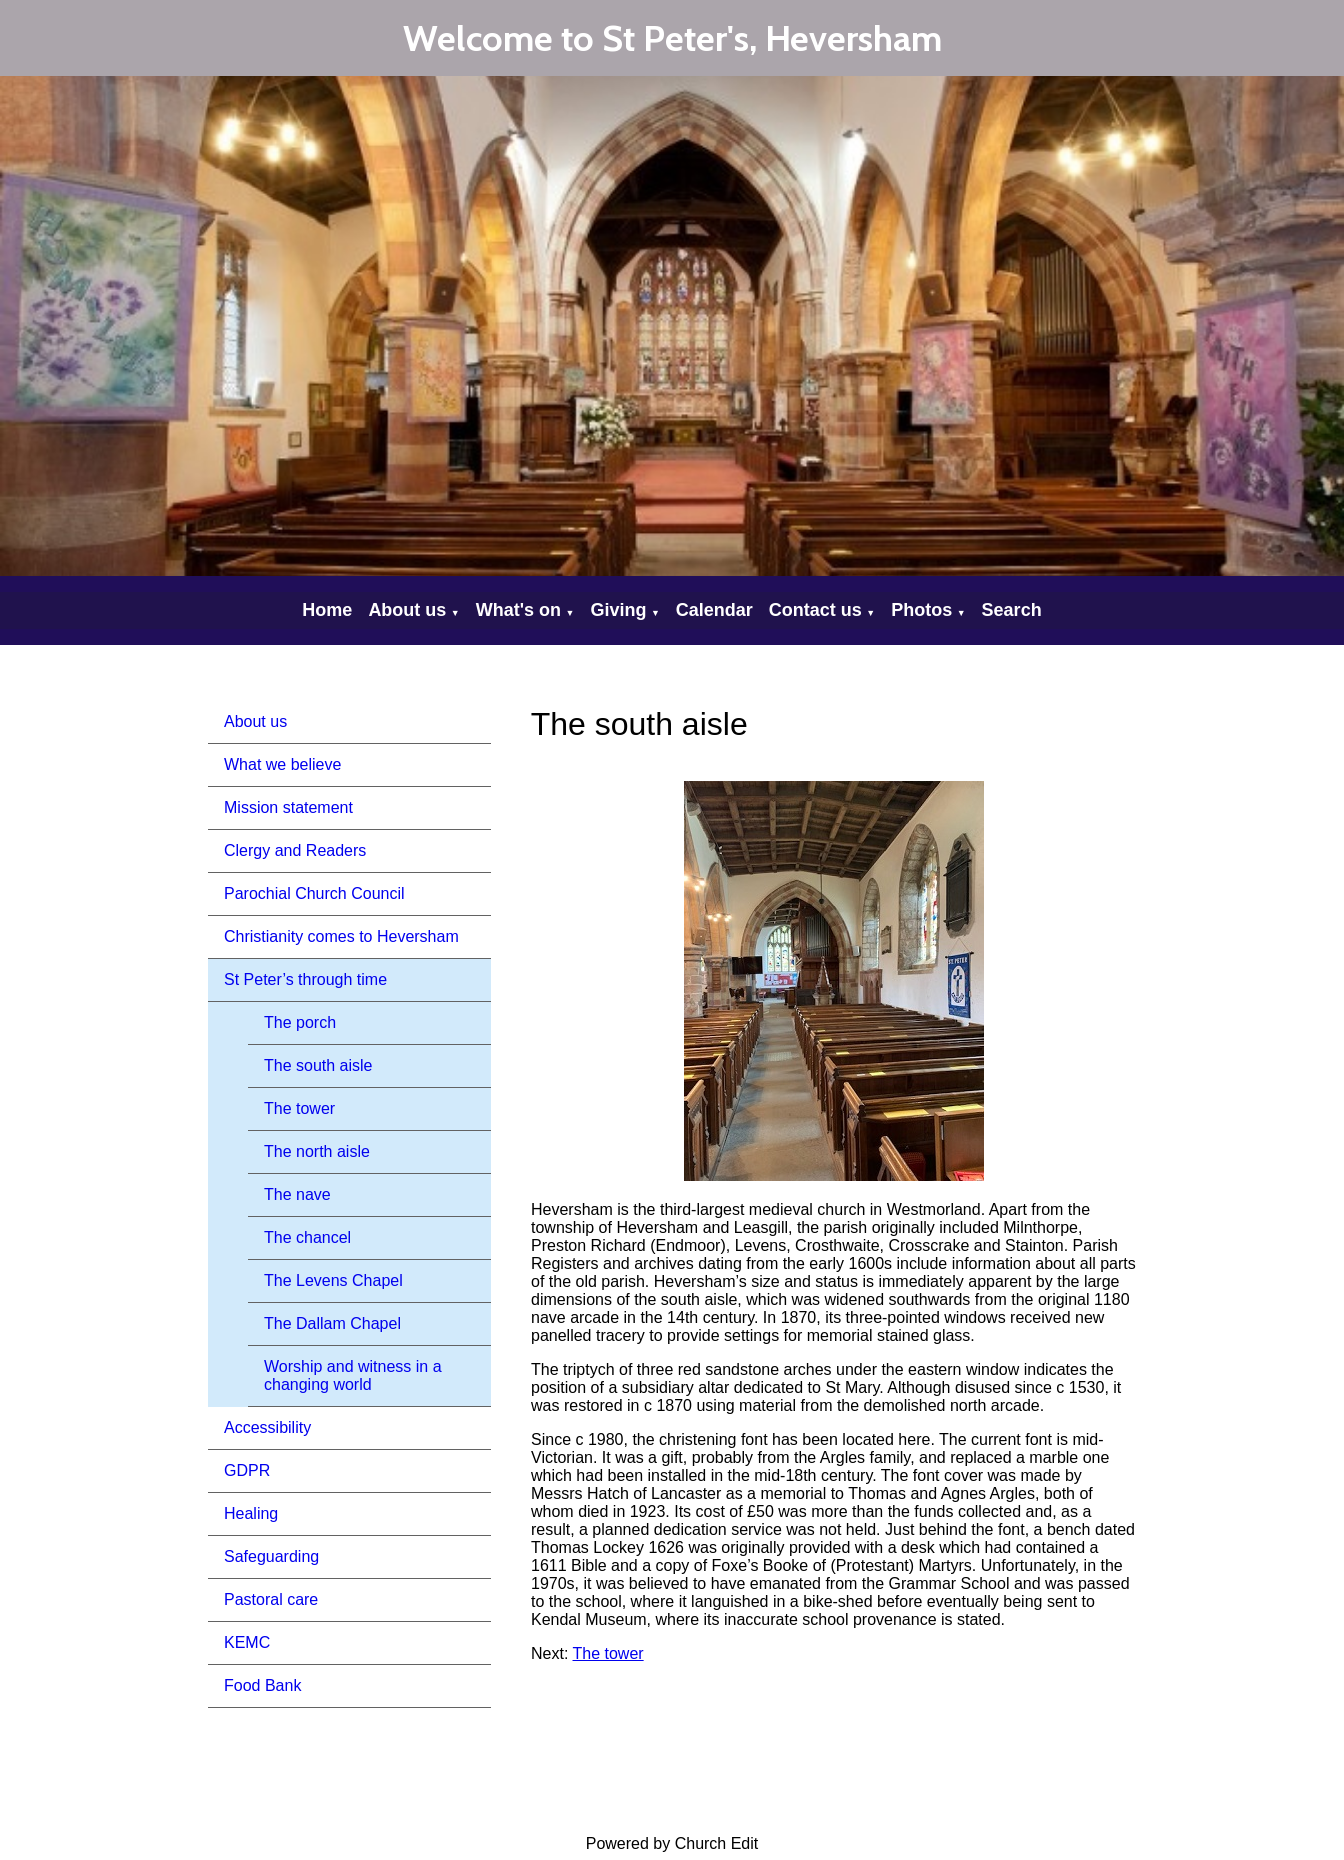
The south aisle (318, 1065)
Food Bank (262, 1685)
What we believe (282, 764)
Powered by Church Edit (672, 1843)
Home (327, 610)
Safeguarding (271, 1556)
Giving (618, 610)
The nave (297, 1194)
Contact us (815, 610)
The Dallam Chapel (332, 1323)
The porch (300, 1022)
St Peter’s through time (305, 979)
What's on (518, 610)
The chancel (307, 1237)
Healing (251, 1513)
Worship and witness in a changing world (353, 1375)
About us (407, 610)
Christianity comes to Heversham (341, 936)
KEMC (247, 1642)
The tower (299, 1108)
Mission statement (288, 807)
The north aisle (317, 1151)
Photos (921, 610)
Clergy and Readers (295, 850)
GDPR (247, 1470)
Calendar (714, 610)
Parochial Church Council (314, 893)
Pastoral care (271, 1599)
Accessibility (267, 1427)
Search (1012, 610)
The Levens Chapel (333, 1280)
